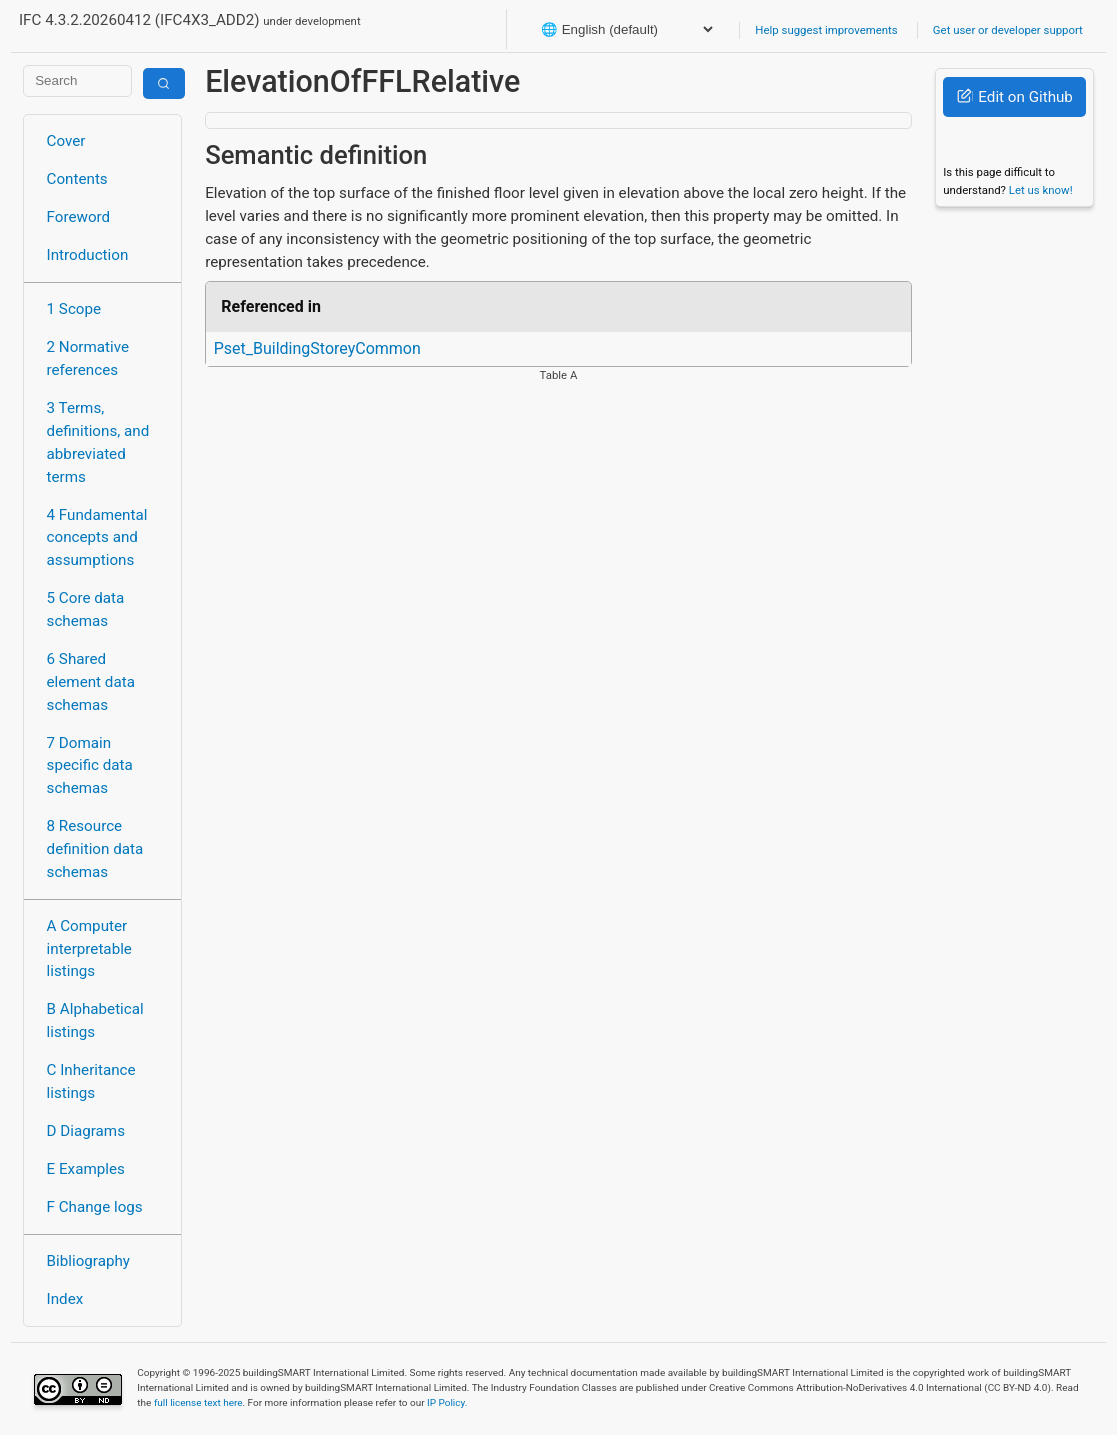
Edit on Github (1014, 97)
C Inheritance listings (91, 1081)
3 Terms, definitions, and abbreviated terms (98, 442)
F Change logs (95, 1207)
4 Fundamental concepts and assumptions (97, 538)
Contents (77, 179)
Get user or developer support (1008, 30)
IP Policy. (447, 1402)
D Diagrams (86, 1131)
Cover (66, 141)
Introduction (88, 255)
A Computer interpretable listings (89, 949)
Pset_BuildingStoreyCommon (317, 348)
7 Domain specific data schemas (90, 766)
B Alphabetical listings (95, 1020)
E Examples (86, 1169)
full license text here (198, 1402)
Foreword (79, 217)
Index (65, 1299)
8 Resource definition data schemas (95, 849)
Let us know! (1041, 190)
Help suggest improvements (826, 30)
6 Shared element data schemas (91, 682)
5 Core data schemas (86, 609)
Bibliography (88, 1261)
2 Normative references (88, 358)
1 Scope (74, 309)
